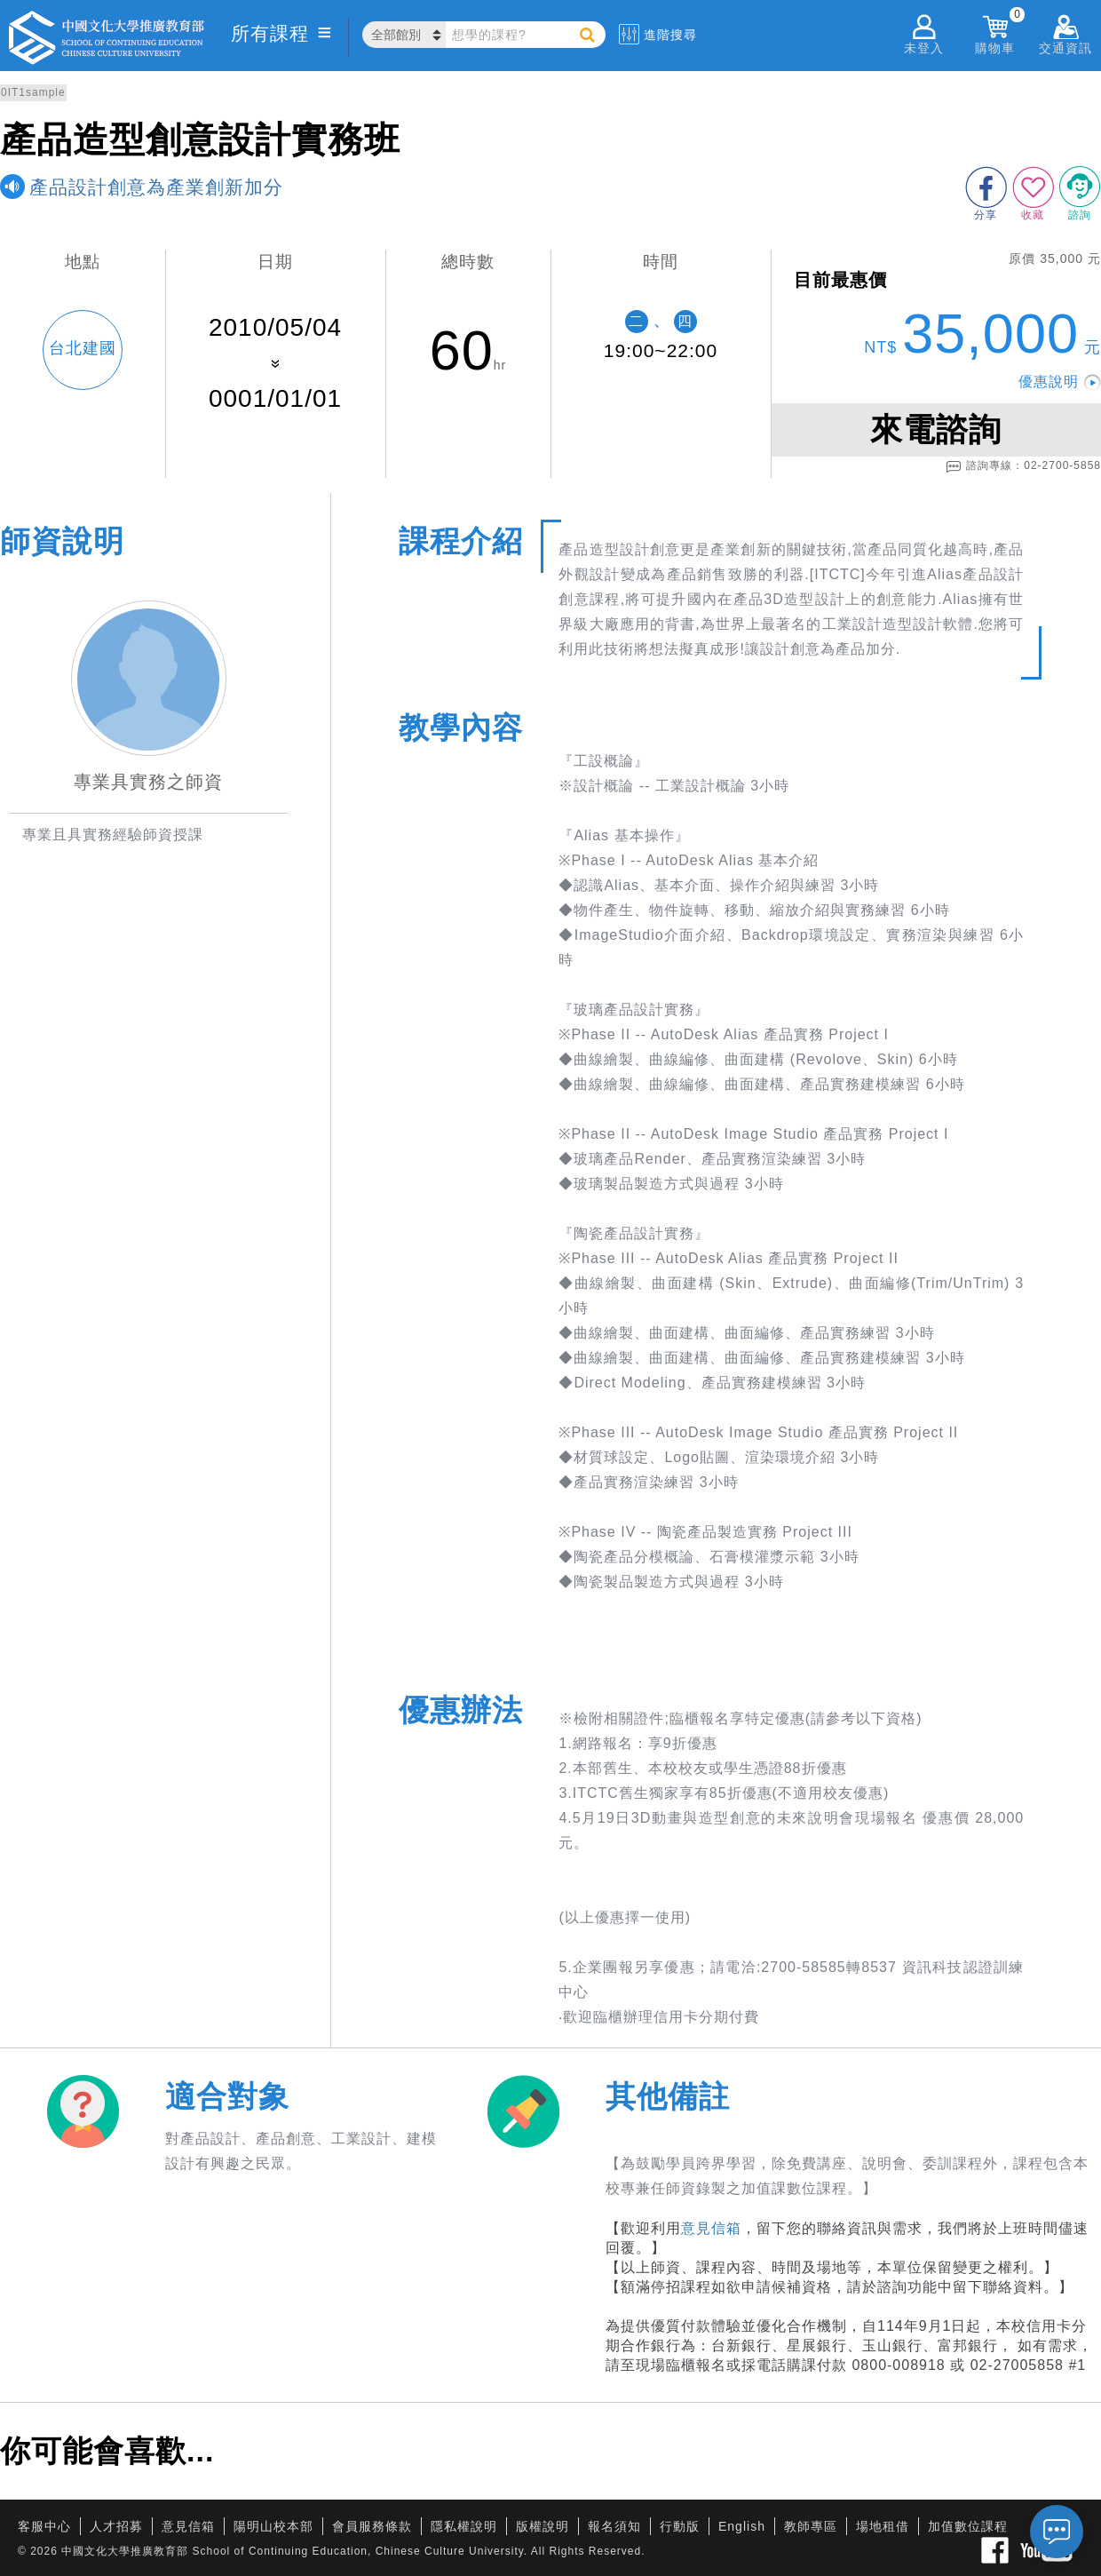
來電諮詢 (936, 429)
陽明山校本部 (273, 2526)
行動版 (680, 2526)
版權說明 (542, 2526)
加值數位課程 (968, 2526)
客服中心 (44, 2526)
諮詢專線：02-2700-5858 (1023, 466)
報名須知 (614, 2526)
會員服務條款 (372, 2526)
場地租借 (882, 2526)
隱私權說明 (464, 2526)
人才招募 (116, 2526)
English (741, 2526)
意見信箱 (711, 2228)
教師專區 (810, 2526)
